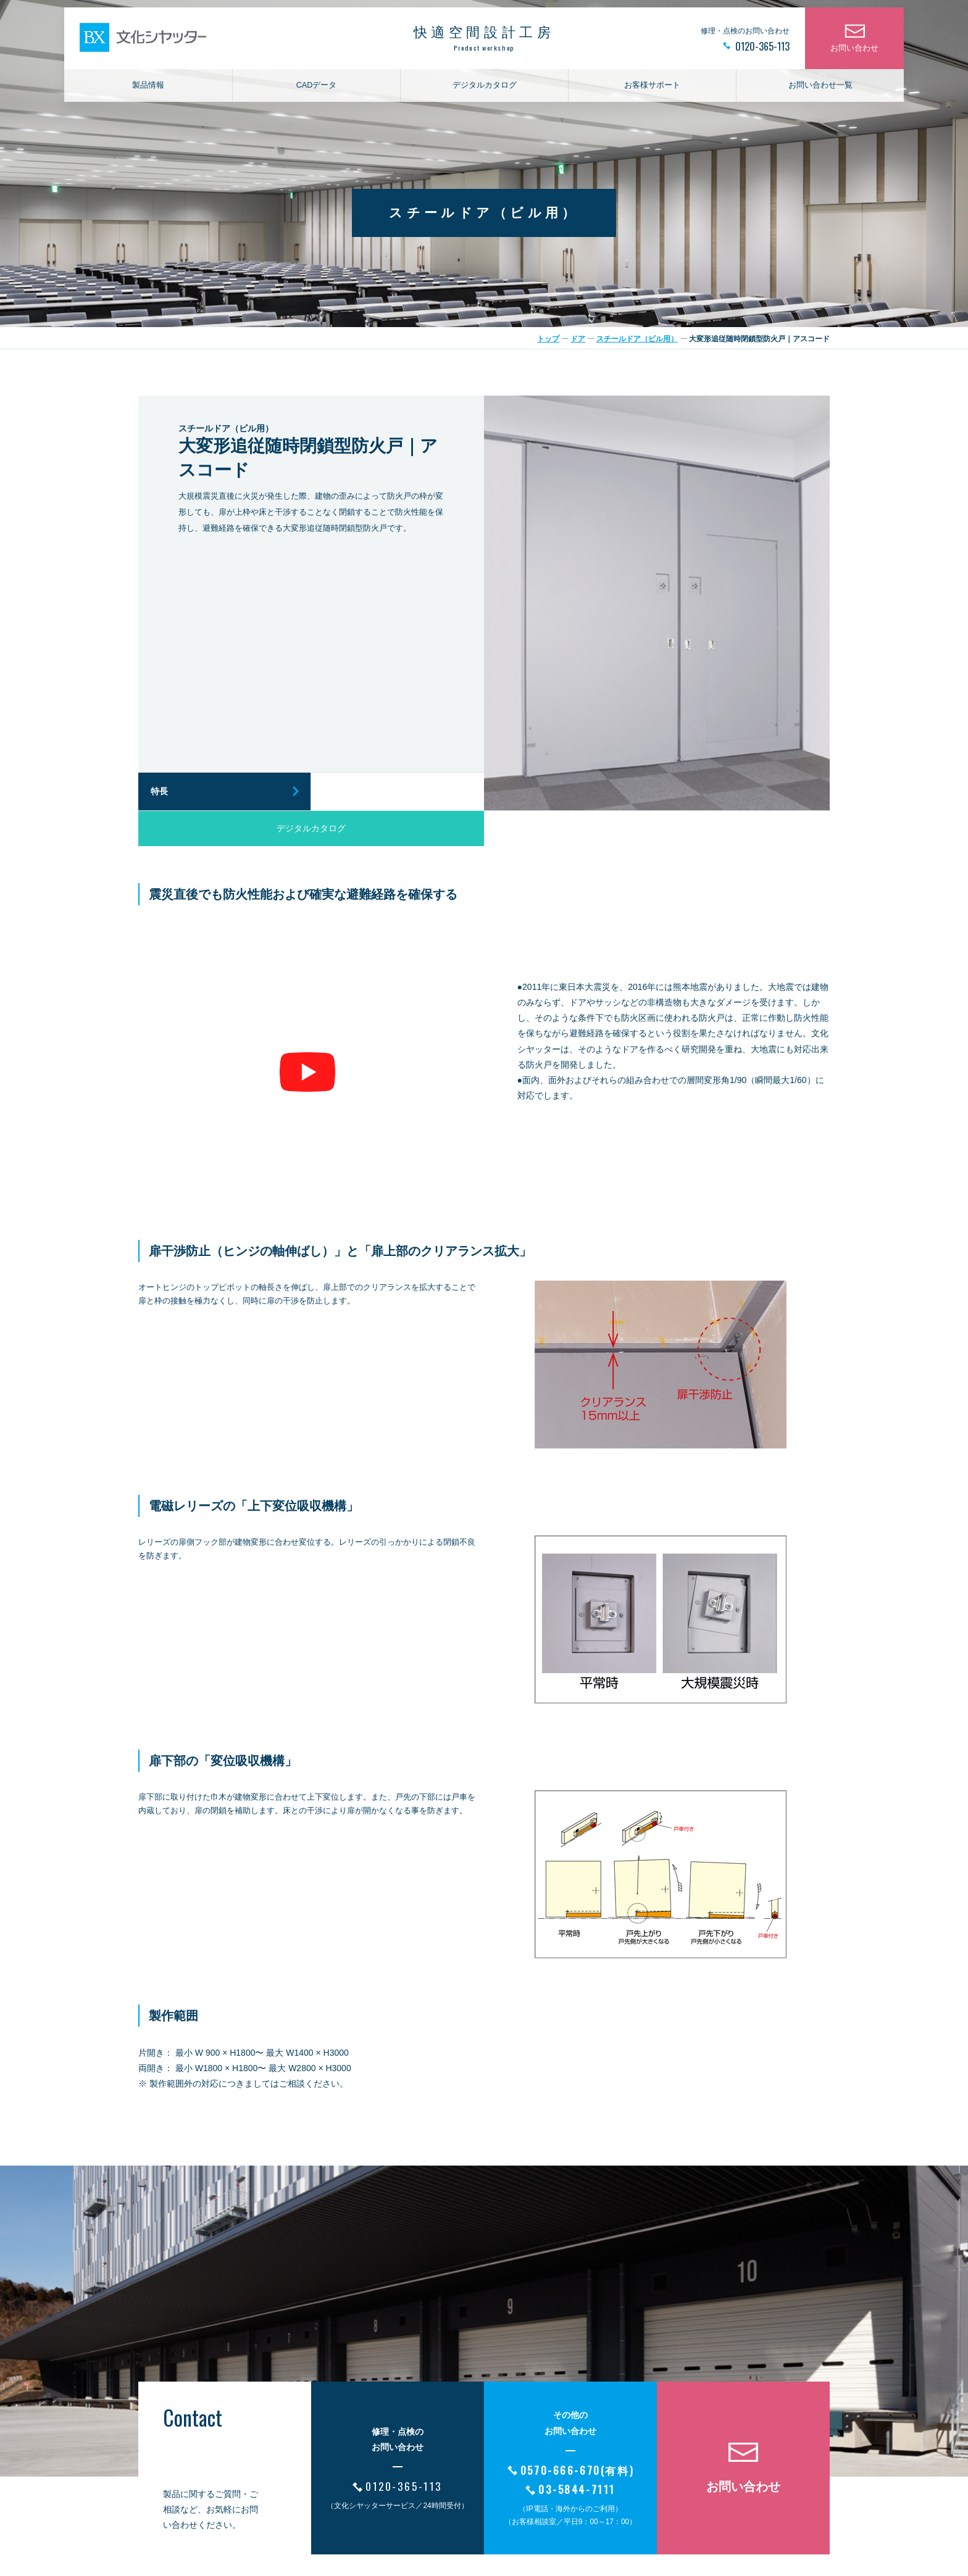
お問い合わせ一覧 (820, 90)
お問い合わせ (854, 53)
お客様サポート (652, 90)
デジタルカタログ (485, 90)
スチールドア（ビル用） (637, 338)
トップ (548, 338)
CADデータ (316, 90)
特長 (159, 791)
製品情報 (148, 90)
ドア (577, 338)
